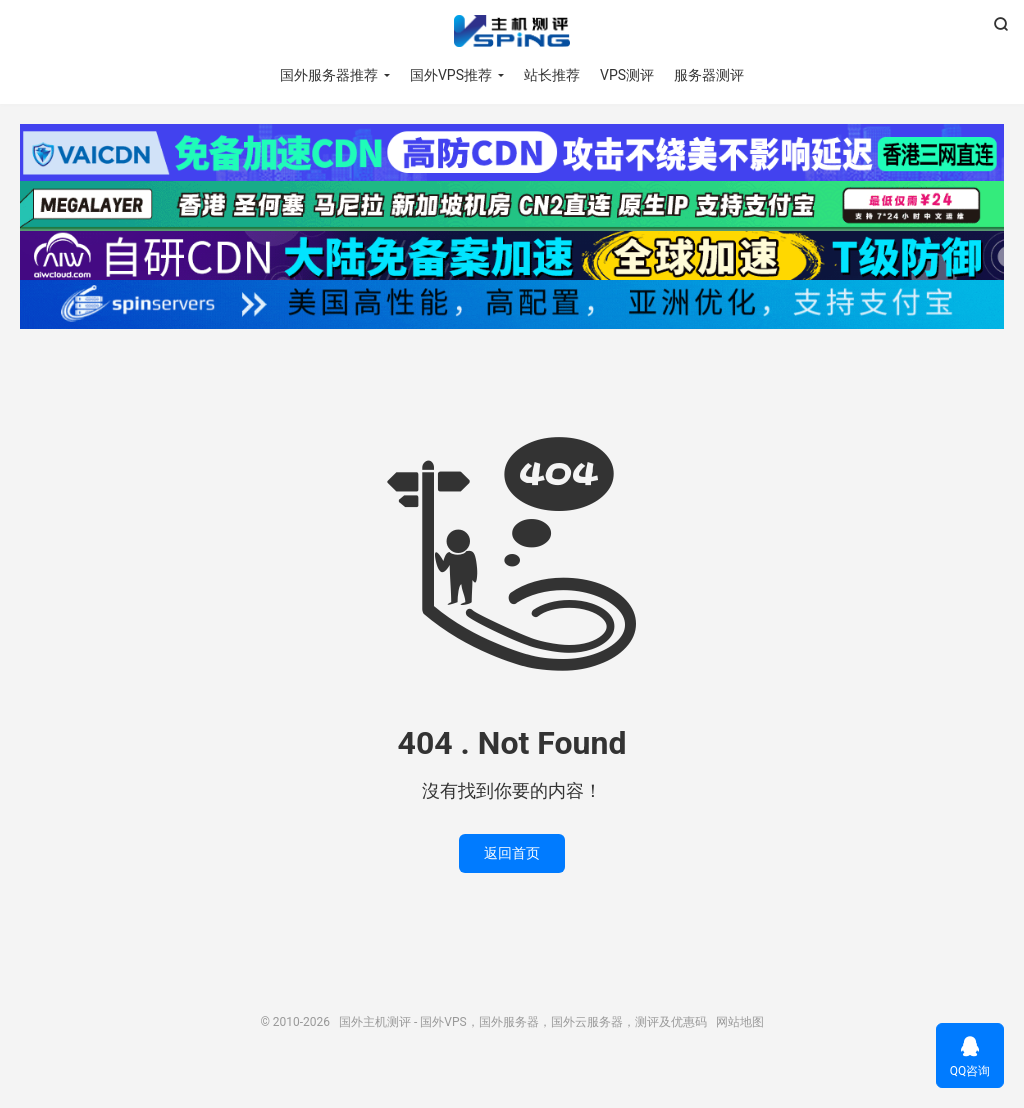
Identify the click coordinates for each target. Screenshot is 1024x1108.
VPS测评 (627, 75)
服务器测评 (709, 75)
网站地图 (740, 1022)
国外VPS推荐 (451, 75)
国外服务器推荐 (329, 75)
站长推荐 (552, 75)
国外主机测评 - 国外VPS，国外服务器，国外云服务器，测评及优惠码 (511, 31)
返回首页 (512, 853)
